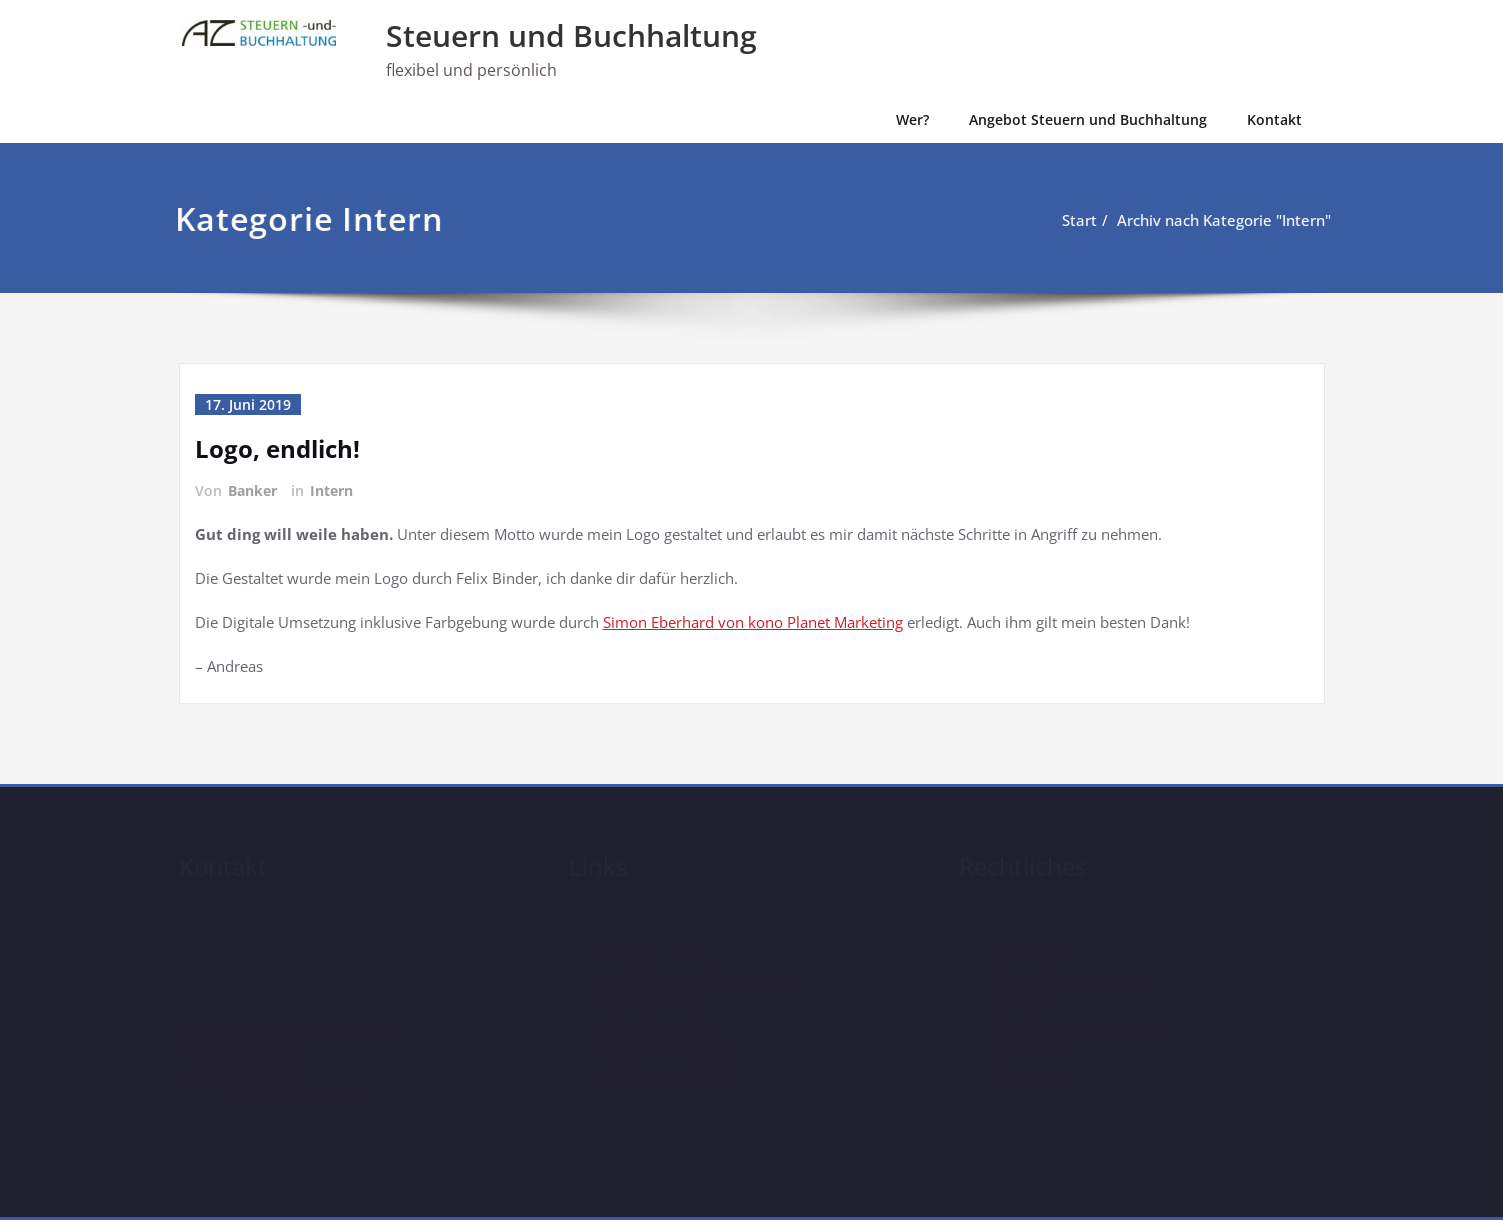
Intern (331, 490)
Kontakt (1274, 119)
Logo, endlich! (277, 448)
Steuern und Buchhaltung (571, 35)
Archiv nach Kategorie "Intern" (1220, 220)
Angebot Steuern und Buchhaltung (1088, 119)
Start (1075, 220)
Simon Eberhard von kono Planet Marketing (753, 622)
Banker (252, 490)
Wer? (912, 119)
